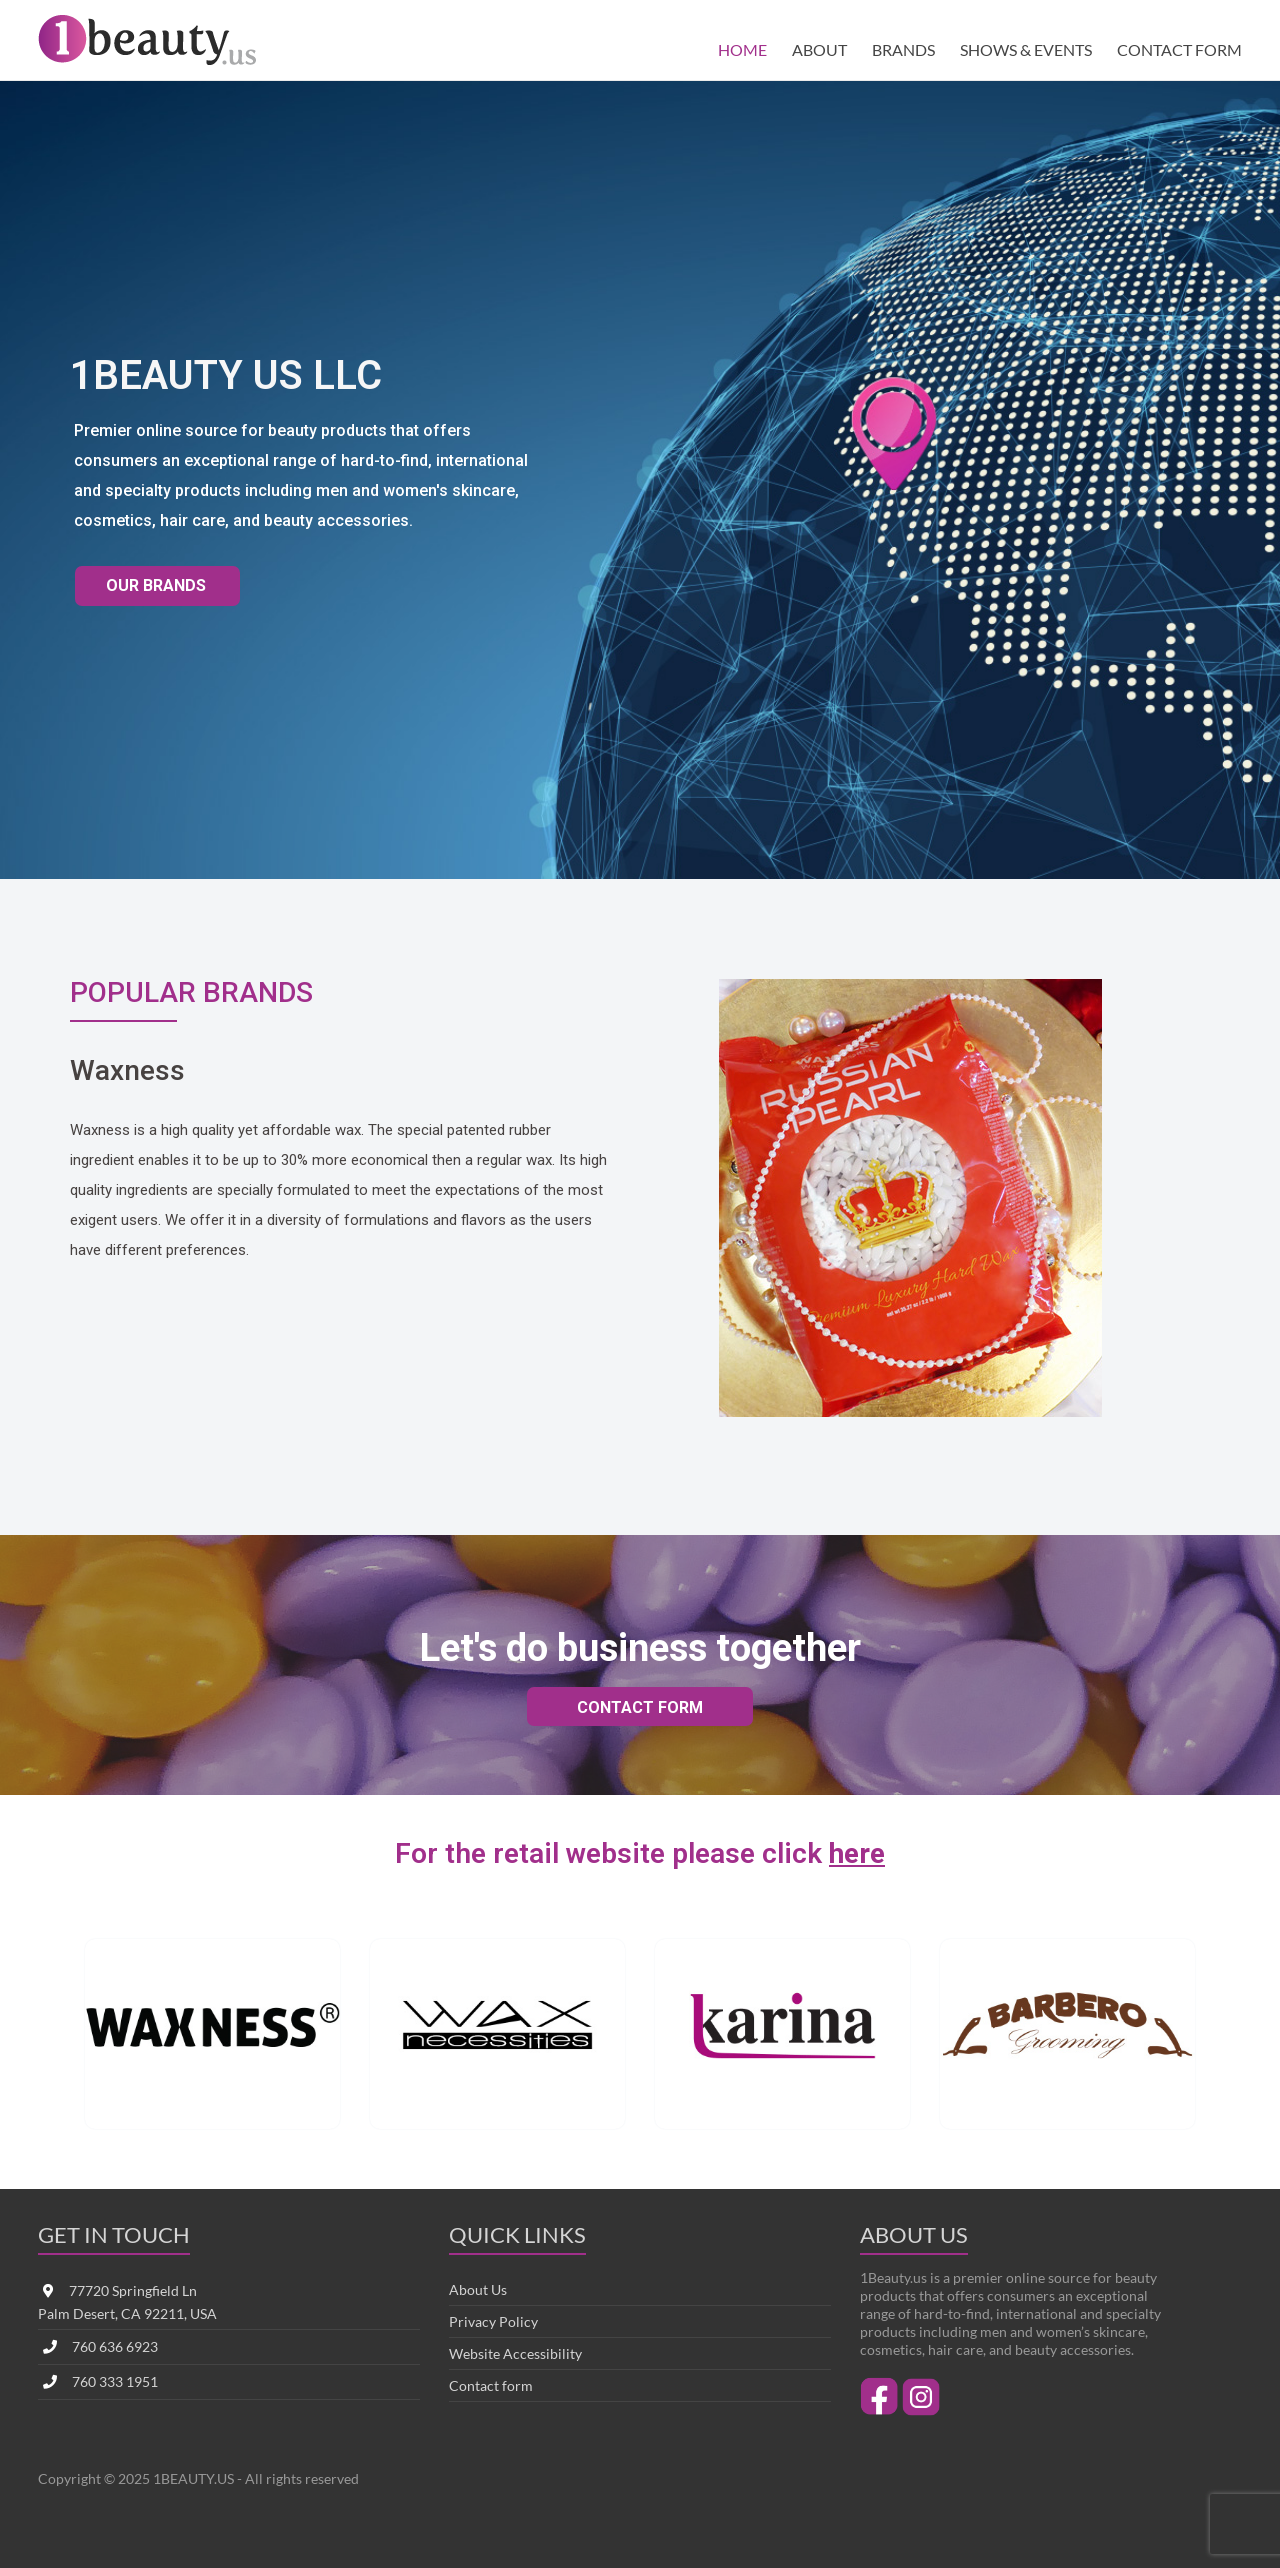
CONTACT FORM (1179, 49)
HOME (742, 49)
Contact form (491, 2385)
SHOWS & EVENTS (1026, 49)
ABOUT (819, 49)
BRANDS (903, 49)
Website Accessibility (515, 2353)
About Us (478, 2289)
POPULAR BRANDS (181, 992)
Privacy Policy (493, 2321)
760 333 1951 (115, 2381)
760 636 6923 (115, 2346)
